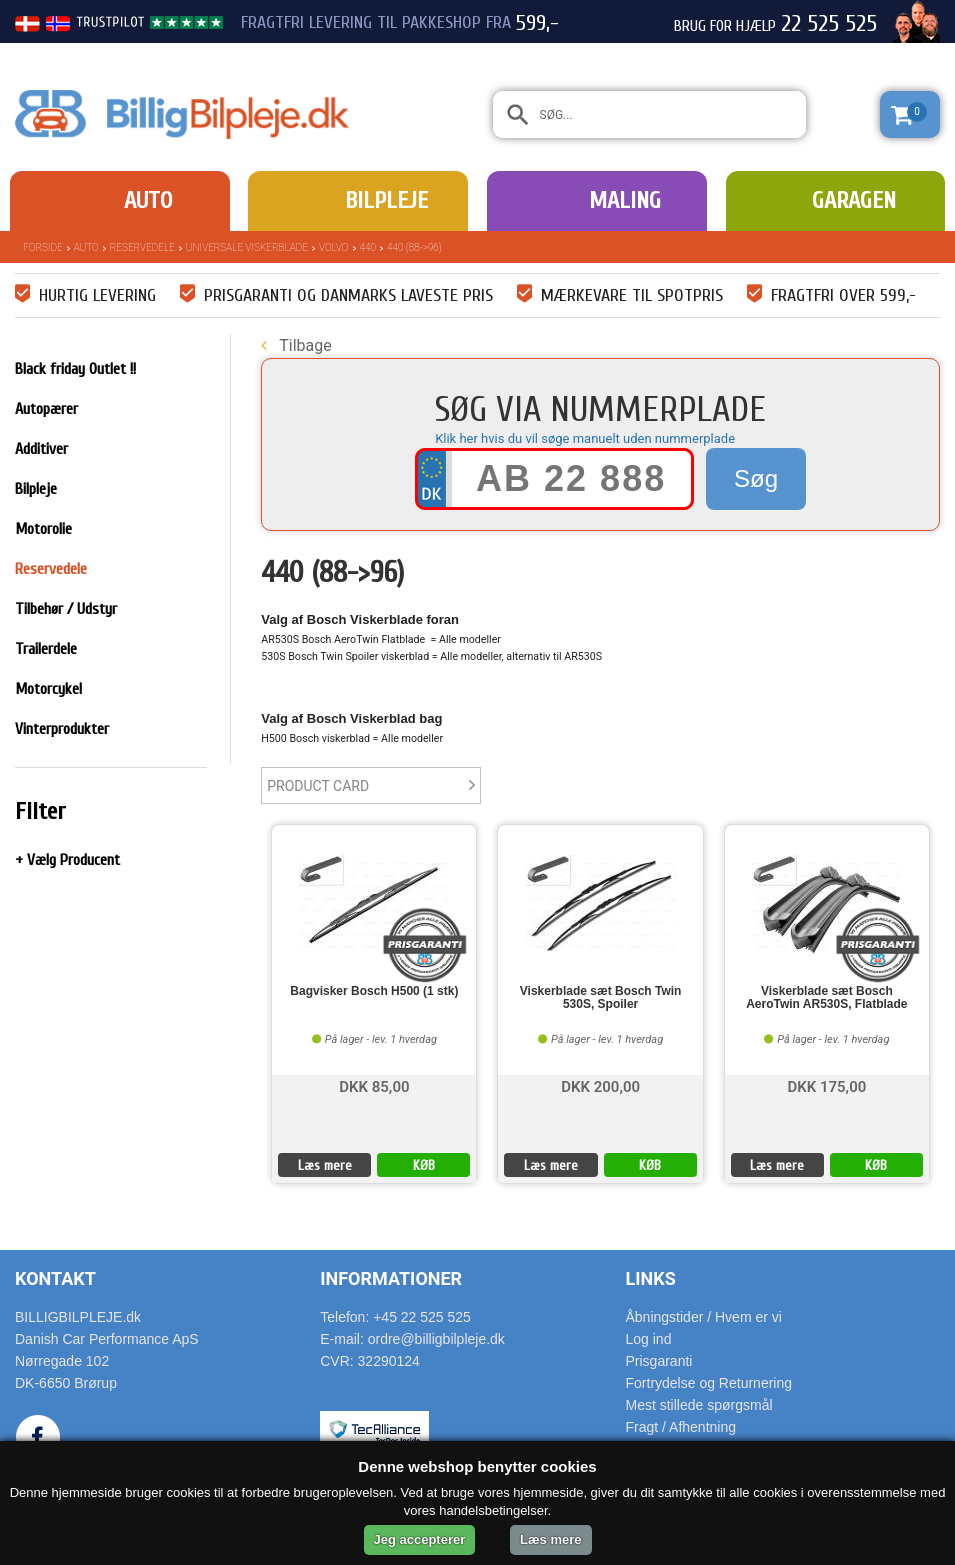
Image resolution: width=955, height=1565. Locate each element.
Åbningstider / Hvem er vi (704, 1317)
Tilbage (296, 345)
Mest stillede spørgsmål (699, 1405)
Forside (43, 247)
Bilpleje (386, 200)
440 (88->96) (414, 247)
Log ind (649, 1339)
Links (651, 1278)
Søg (756, 478)
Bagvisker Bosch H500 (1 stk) (374, 991)
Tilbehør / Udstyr (66, 609)
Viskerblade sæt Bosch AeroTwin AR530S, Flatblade (826, 998)
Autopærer (46, 409)
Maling (625, 200)
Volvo (333, 247)
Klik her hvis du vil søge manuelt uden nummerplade (585, 438)
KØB (424, 1165)
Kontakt (55, 1278)
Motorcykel (48, 689)
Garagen (854, 200)
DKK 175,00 (826, 1085)
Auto (148, 200)
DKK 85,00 (374, 1085)
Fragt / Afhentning (681, 1427)
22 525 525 (829, 24)
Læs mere (325, 1165)
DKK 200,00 (600, 1085)
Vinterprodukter (62, 729)
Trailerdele (46, 649)
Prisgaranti (659, 1361)
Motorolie (43, 529)
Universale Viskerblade (247, 247)
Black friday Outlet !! (75, 369)
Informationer (391, 1278)
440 (368, 247)
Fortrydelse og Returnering (709, 1383)
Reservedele (142, 247)
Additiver (41, 449)
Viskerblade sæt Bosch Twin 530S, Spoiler (601, 998)
